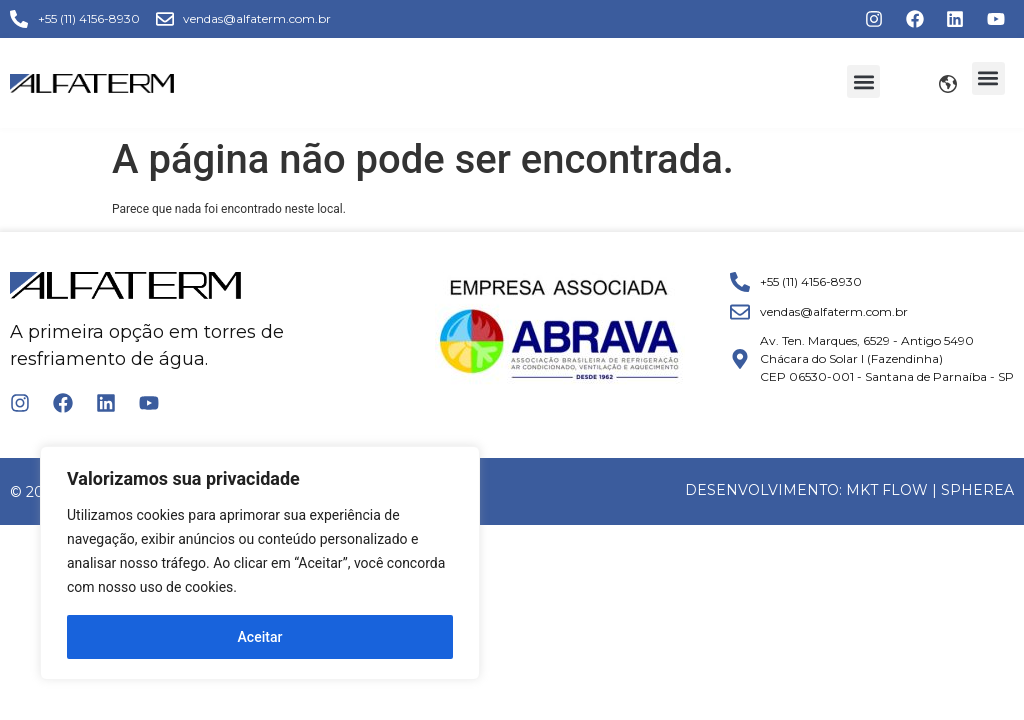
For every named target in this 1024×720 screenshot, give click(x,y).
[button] (863, 81)
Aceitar (260, 637)
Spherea (977, 490)
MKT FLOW (887, 490)
